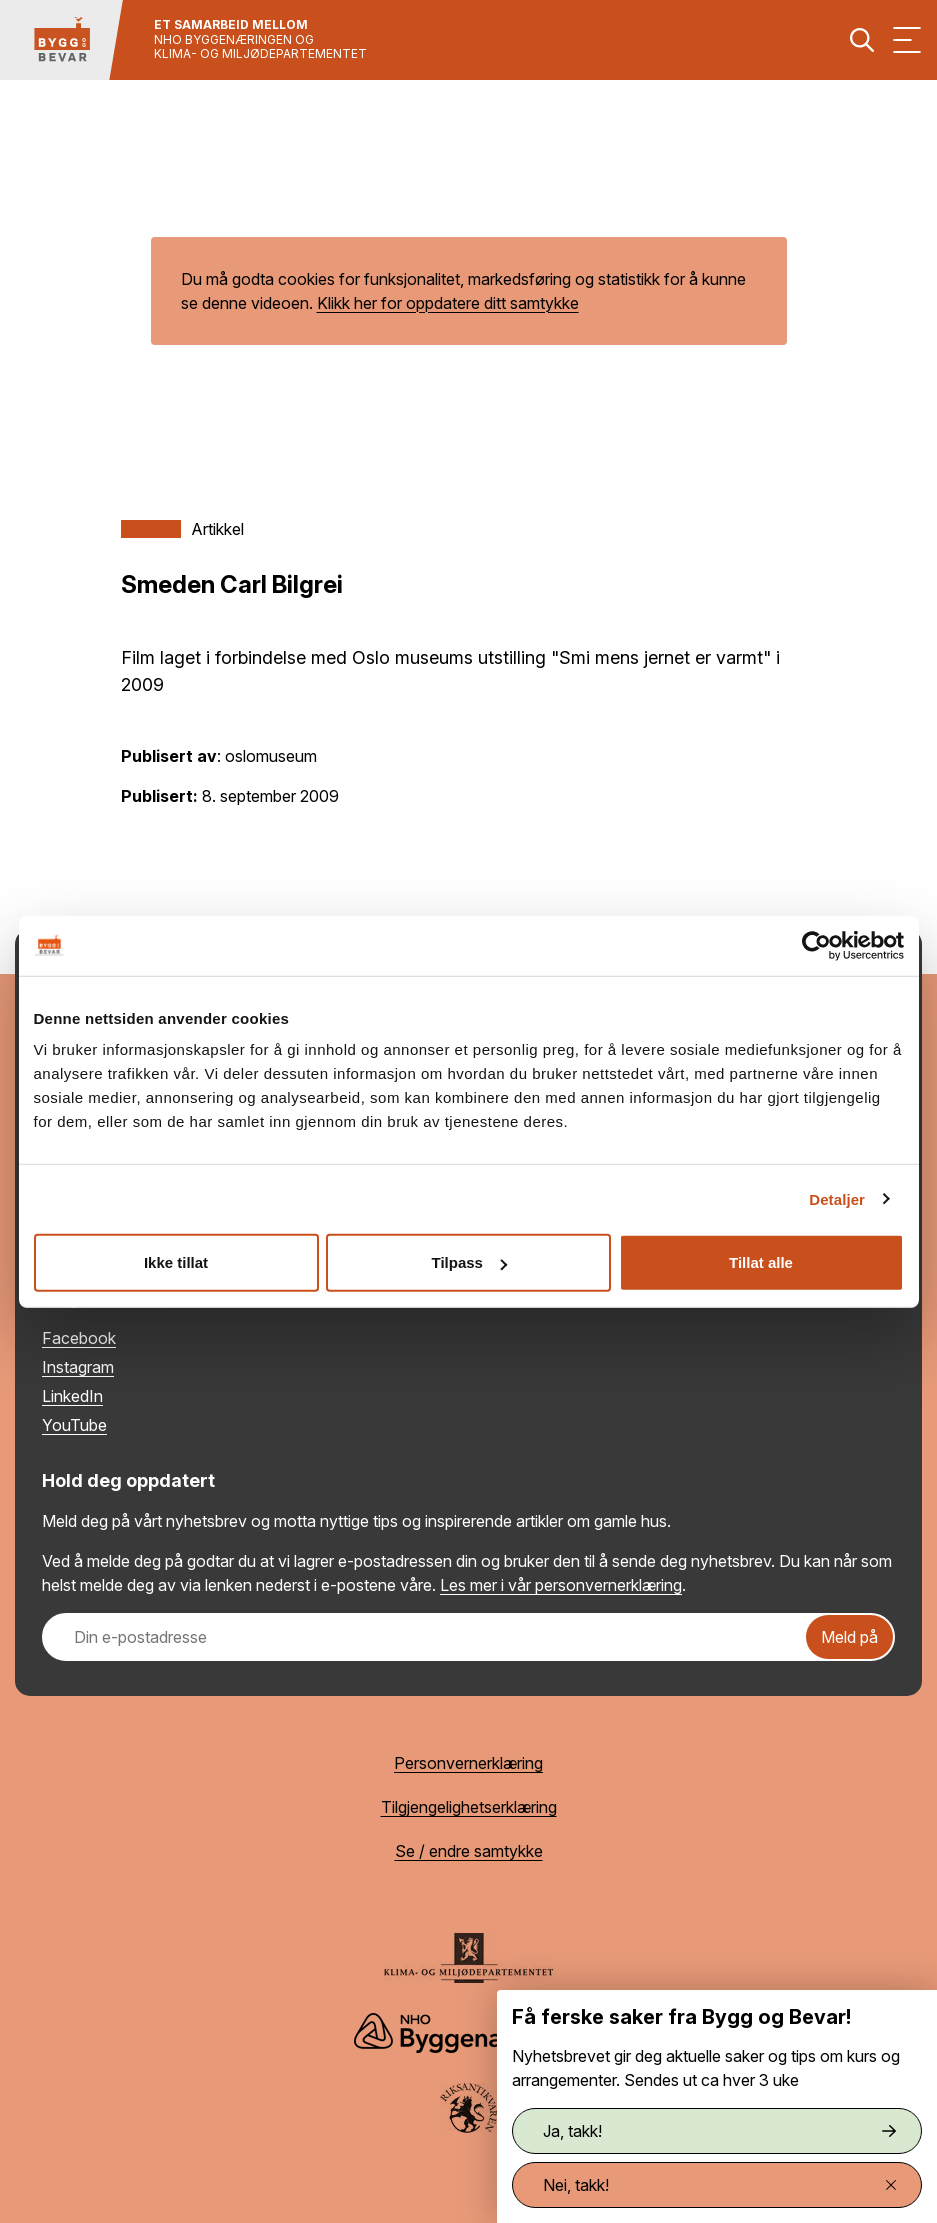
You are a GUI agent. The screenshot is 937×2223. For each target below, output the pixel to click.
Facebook (79, 1338)
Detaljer (837, 1198)
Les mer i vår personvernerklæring (561, 1585)
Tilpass (469, 1262)
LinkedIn (72, 1396)
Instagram (78, 1367)
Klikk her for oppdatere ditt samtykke (448, 303)
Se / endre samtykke (469, 1851)
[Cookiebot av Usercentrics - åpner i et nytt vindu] (816, 945)
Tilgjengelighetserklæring (469, 1807)
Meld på (849, 1637)
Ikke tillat (176, 1262)
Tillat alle (761, 1262)
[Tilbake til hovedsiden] (62, 40)
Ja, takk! (719, 2131)
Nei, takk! (719, 2185)
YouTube (74, 1425)
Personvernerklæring (468, 1763)
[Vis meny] (907, 40)
